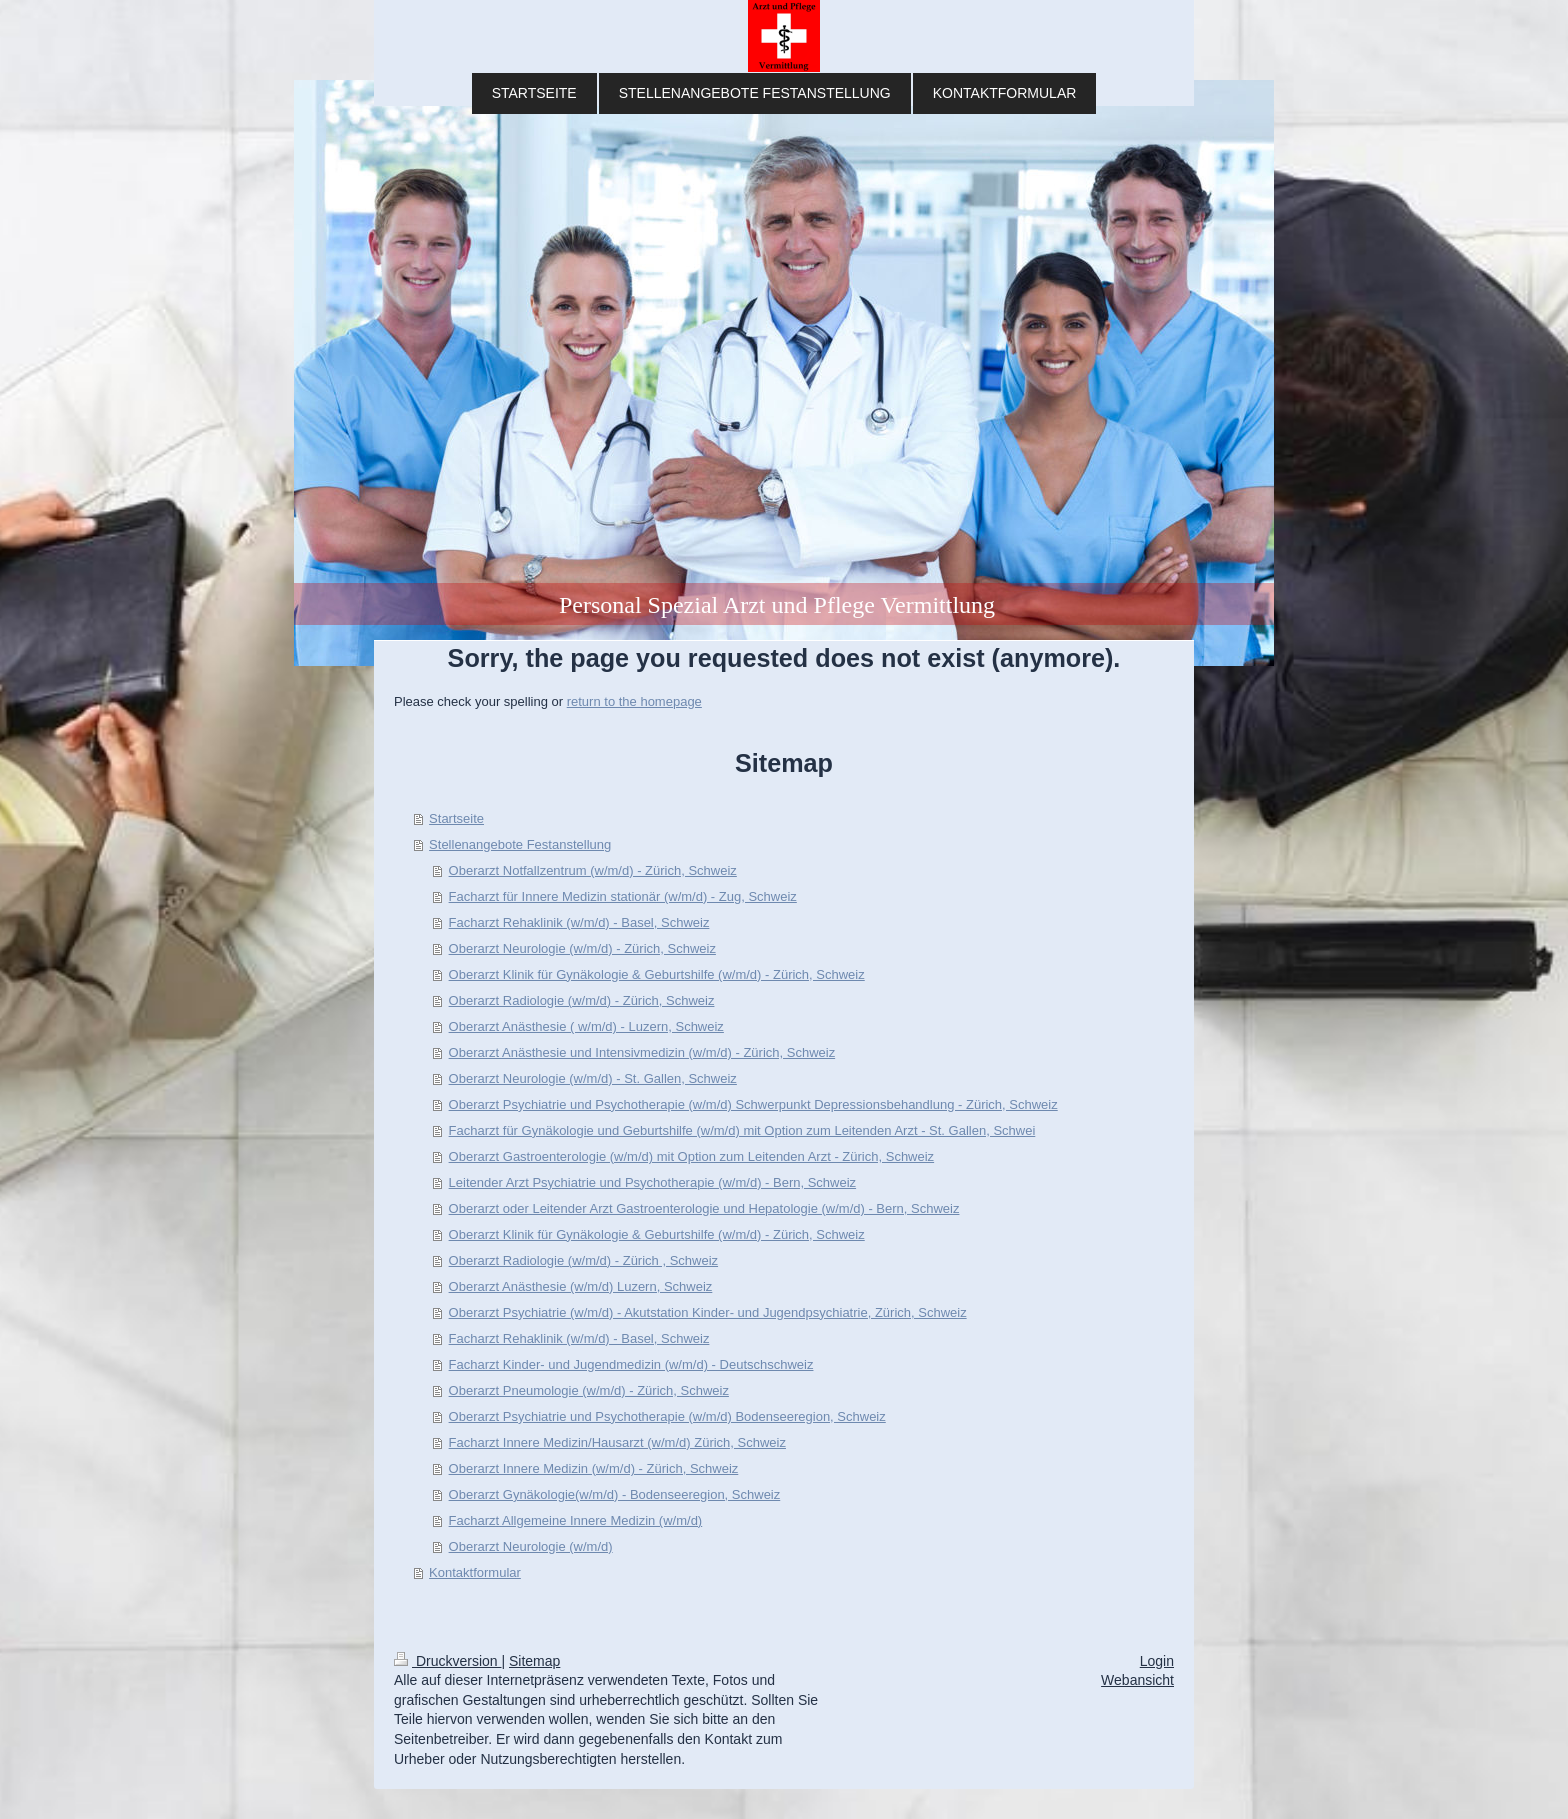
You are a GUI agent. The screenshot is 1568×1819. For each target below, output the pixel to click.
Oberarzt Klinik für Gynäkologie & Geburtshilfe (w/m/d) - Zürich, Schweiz (657, 974)
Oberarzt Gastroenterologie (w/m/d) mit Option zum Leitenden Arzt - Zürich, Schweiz (692, 1156)
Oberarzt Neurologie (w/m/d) (531, 1546)
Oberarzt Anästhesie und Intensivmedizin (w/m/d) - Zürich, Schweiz (642, 1052)
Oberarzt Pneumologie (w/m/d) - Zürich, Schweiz (589, 1390)
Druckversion (447, 1661)
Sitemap (534, 1661)
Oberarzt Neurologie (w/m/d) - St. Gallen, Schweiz (593, 1078)
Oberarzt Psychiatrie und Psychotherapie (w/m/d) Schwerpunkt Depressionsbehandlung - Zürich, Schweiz (753, 1104)
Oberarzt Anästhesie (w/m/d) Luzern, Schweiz (581, 1286)
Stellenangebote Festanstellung (520, 844)
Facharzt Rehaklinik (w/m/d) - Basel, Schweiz (579, 922)
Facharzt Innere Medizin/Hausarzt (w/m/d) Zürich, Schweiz (617, 1442)
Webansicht (1137, 1680)
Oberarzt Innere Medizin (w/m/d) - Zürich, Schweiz (594, 1468)
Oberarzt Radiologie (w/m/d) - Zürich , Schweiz (583, 1260)
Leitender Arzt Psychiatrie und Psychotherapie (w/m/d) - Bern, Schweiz (653, 1182)
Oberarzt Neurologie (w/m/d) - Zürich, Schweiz (582, 948)
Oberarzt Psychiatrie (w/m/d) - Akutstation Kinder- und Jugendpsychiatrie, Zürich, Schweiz (708, 1312)
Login (1157, 1661)
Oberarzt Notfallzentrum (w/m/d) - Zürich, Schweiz (593, 870)
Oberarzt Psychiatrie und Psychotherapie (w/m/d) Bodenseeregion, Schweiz (667, 1416)
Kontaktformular (475, 1572)
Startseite (456, 818)
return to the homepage (634, 701)
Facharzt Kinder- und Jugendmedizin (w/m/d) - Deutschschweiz (631, 1364)
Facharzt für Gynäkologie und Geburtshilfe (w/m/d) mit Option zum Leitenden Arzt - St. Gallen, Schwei (742, 1130)
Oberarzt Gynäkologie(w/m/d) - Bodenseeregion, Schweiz (615, 1494)
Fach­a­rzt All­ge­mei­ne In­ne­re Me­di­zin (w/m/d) (576, 1520)
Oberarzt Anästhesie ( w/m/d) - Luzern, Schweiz (586, 1026)
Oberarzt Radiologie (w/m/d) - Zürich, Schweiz (582, 1000)
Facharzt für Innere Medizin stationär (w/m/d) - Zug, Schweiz (623, 896)
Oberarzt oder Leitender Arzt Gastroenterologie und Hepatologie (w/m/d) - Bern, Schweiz (704, 1208)
